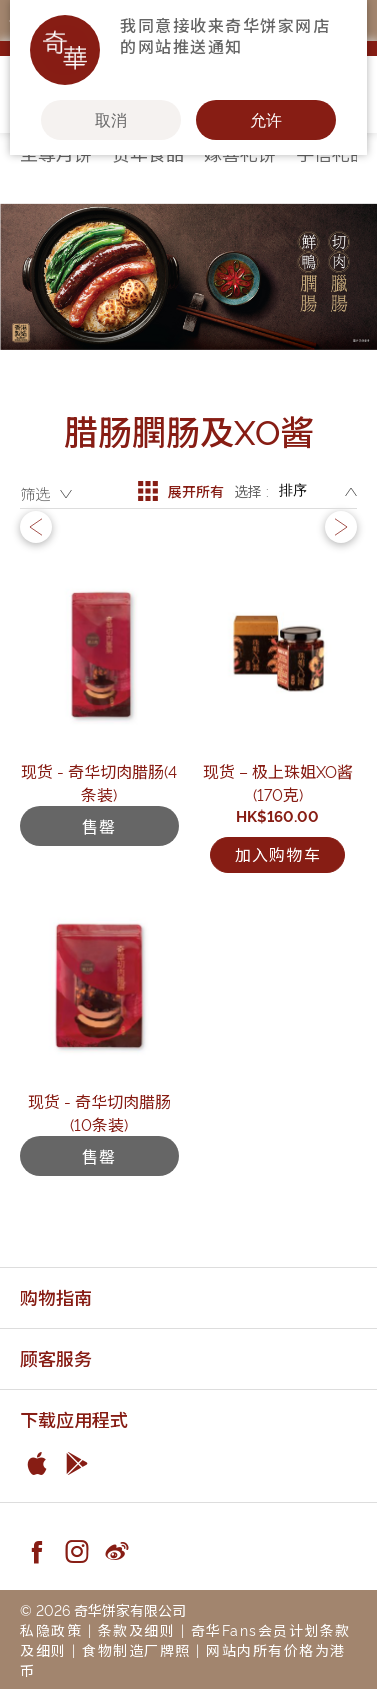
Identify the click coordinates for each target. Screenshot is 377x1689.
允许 (266, 120)
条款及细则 (137, 1629)
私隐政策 (51, 1629)
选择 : (251, 490)
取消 (111, 120)
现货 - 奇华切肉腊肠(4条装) (99, 782)
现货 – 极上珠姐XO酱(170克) (278, 782)
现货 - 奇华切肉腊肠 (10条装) (99, 1112)
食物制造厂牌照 (136, 1649)
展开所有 (181, 491)
